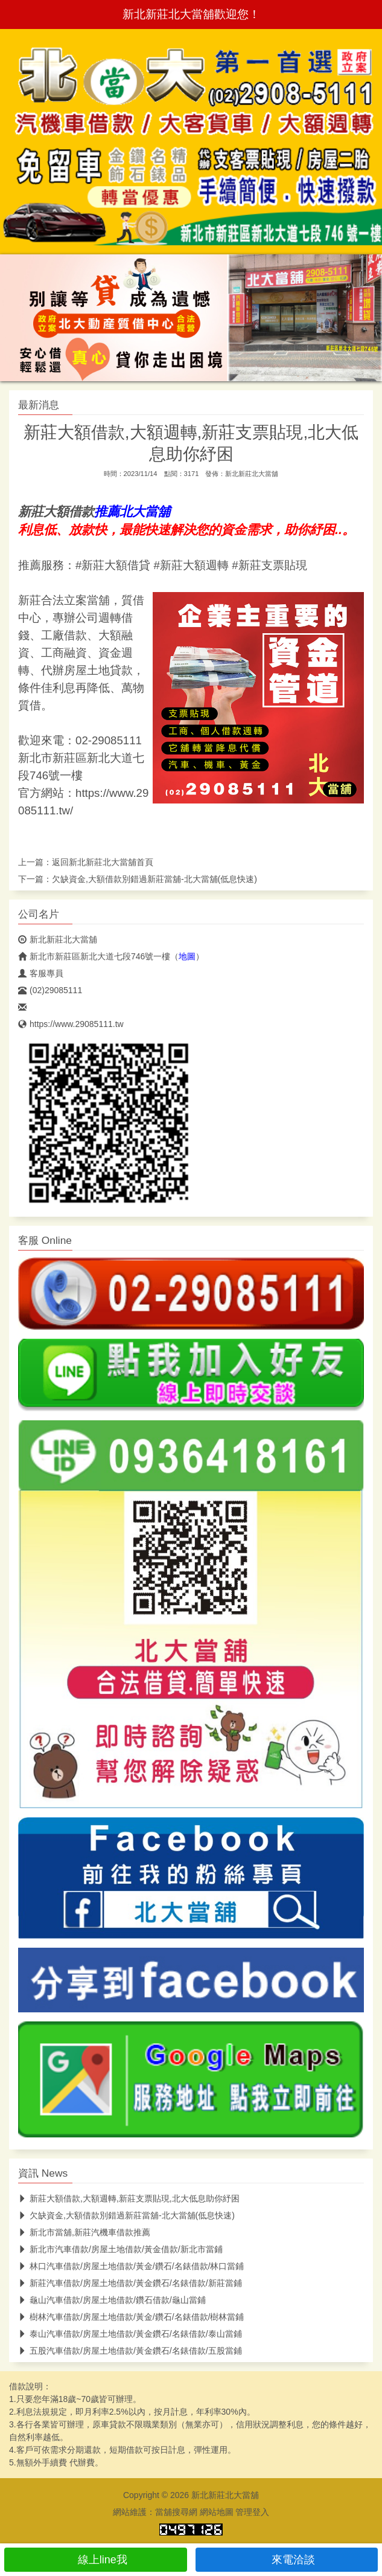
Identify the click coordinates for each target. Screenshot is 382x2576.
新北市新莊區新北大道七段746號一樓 (94, 956)
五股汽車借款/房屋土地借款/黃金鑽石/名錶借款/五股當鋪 (130, 2350)
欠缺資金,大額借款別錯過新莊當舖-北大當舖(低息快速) (154, 879)
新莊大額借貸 (115, 565)
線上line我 (95, 2560)
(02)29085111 (50, 990)
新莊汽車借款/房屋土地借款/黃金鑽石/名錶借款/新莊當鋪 (130, 2283)
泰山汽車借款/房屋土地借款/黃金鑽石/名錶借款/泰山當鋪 (130, 2334)
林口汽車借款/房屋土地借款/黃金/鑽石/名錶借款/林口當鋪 (131, 2266)
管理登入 (252, 2512)
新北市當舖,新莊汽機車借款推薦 (84, 2232)
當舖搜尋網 (176, 2512)
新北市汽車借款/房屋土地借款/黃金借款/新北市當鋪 (120, 2249)
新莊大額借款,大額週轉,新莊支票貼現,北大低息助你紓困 (129, 2198)
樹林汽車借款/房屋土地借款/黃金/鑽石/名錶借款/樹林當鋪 (131, 2317)
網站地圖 (217, 2512)
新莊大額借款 (56, 511)
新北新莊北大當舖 (251, 473)
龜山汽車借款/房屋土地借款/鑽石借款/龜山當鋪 (112, 2300)
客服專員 (40, 973)
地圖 (187, 956)
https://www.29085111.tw (71, 1024)
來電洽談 (286, 2560)
